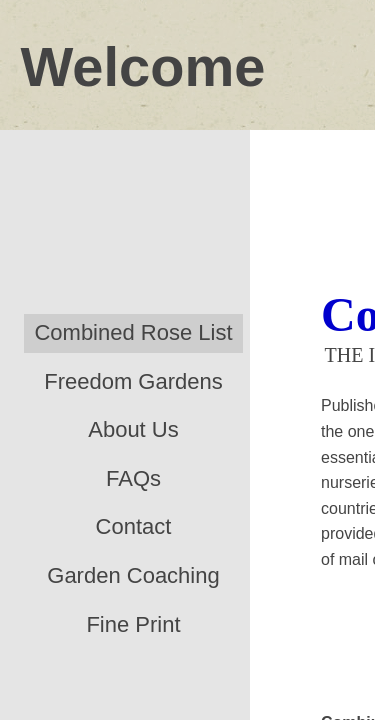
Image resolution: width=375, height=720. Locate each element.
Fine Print (133, 624)
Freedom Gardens (133, 381)
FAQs (133, 478)
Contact (134, 526)
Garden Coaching (133, 575)
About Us (133, 429)
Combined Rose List (133, 332)
